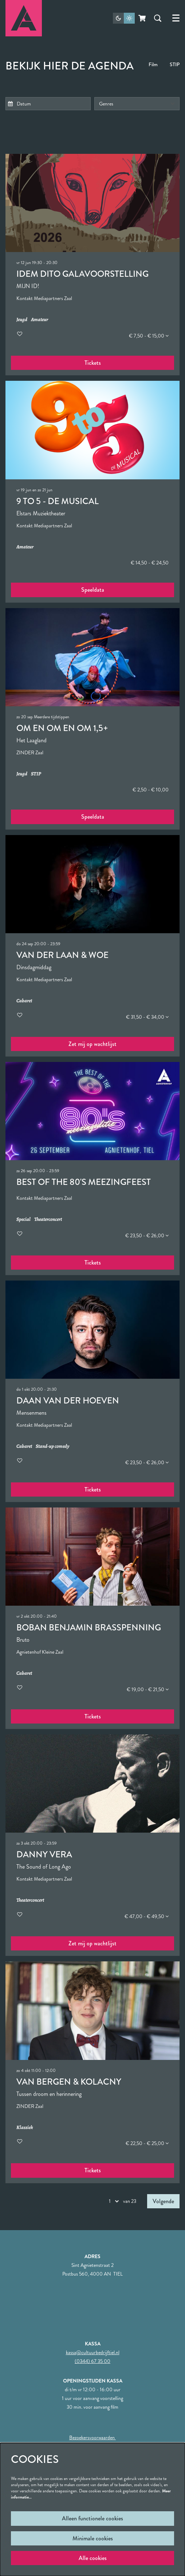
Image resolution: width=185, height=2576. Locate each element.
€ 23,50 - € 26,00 (147, 1235)
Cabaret (24, 1001)
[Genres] (137, 103)
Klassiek (24, 2128)
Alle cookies (93, 2558)
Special (23, 1220)
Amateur (39, 320)
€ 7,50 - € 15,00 (149, 335)
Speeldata (92, 590)
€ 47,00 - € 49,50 (147, 1916)
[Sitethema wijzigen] (124, 18)
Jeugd (21, 320)
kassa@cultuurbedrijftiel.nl (92, 2352)
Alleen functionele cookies (92, 2518)
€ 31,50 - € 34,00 (147, 1016)
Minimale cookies (92, 2538)
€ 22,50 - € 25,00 (147, 2143)
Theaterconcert (48, 1220)
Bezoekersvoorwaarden (92, 2437)
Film (153, 64)
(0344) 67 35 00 (92, 2361)
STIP (175, 64)
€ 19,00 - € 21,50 (148, 1689)
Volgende (163, 2201)
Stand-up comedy (52, 1446)
